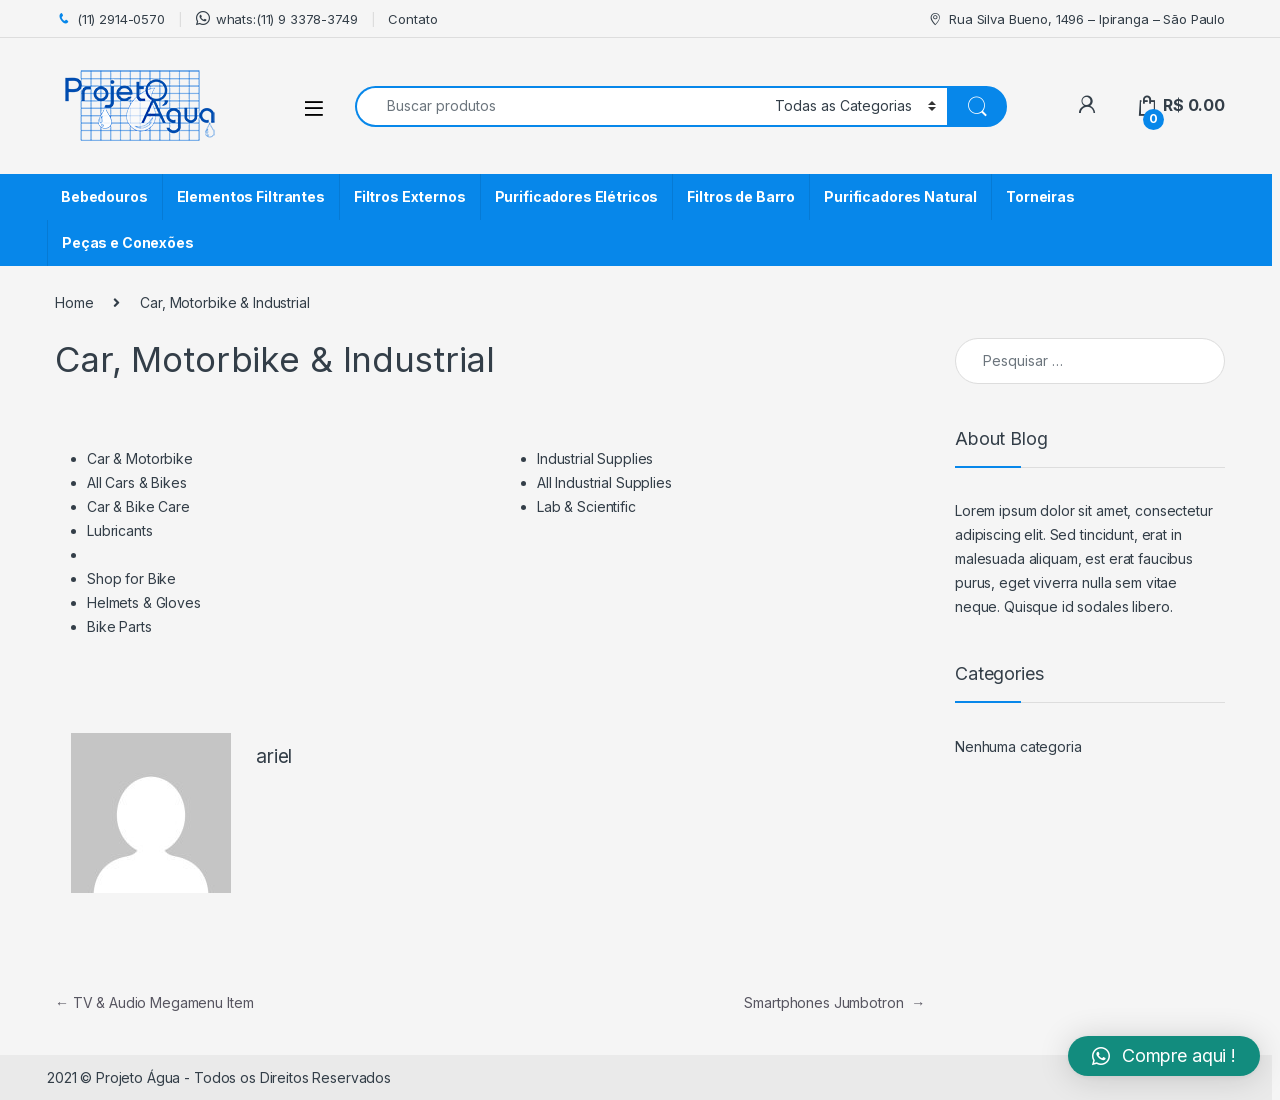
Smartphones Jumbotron (834, 1002)
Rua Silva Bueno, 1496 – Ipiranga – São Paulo (1076, 19)
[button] (1164, 1056)
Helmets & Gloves (144, 602)
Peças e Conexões (128, 242)
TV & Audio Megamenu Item (154, 1002)
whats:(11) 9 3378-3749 (277, 18)
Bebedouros (104, 196)
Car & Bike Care (138, 506)
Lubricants (120, 530)
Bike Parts (119, 626)
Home (74, 302)
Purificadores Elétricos (577, 196)
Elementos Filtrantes (251, 196)
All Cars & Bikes (137, 482)
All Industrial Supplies (604, 482)
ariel (274, 756)
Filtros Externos (410, 196)
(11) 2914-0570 (110, 19)
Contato (412, 19)
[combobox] (559, 106)
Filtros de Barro (741, 196)
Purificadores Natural (900, 196)
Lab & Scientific (586, 506)
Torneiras (1040, 196)
